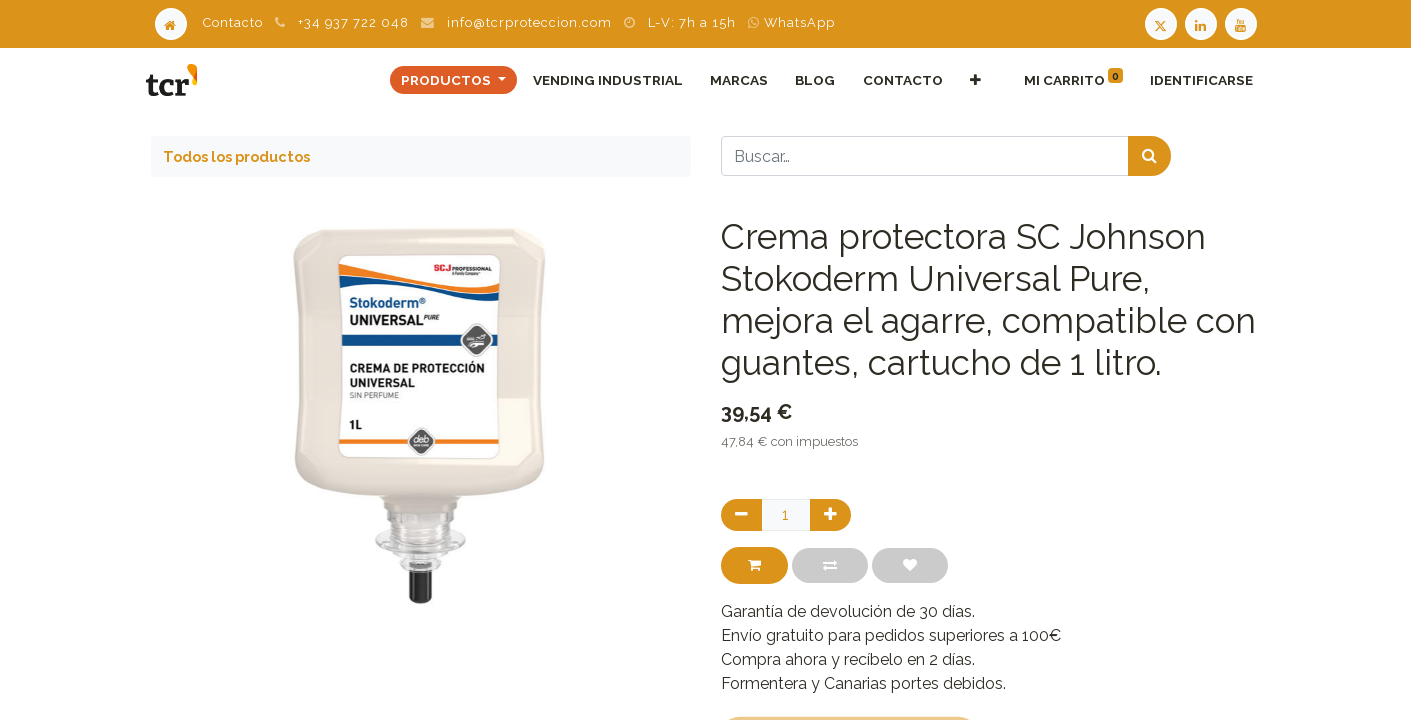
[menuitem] (603, 80)
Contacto (233, 22)
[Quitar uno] (741, 515)
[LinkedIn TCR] (1203, 22)
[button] (971, 80)
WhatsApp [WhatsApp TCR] (791, 22)
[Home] (171, 22)
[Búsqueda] (1149, 156)
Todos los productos (236, 156)
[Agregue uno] (830, 515)
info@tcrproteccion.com (529, 22)
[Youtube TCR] (1243, 22)
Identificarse (1197, 80)
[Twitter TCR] (1161, 22)
